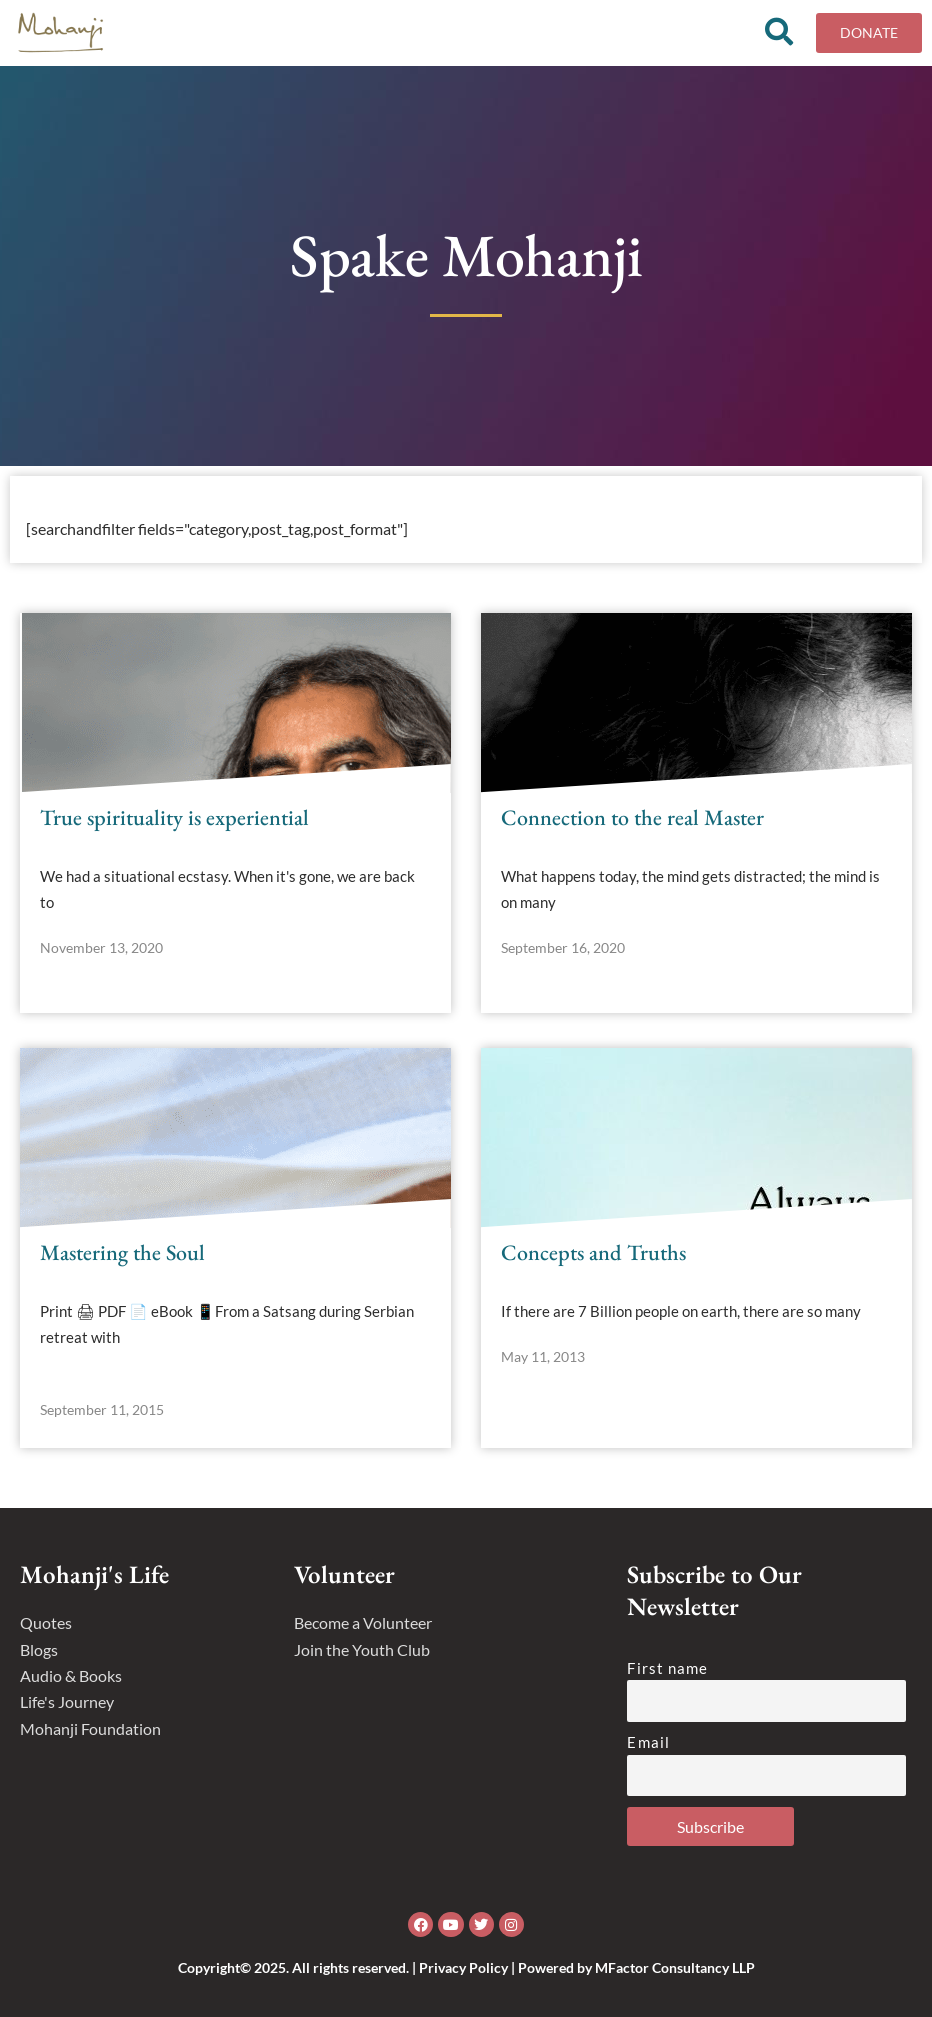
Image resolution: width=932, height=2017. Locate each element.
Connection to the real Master (632, 817)
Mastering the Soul (122, 1252)
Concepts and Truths (593, 1252)
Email (648, 1742)
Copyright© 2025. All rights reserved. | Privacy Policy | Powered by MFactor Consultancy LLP (466, 1967)
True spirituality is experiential (174, 817)
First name (667, 1668)
